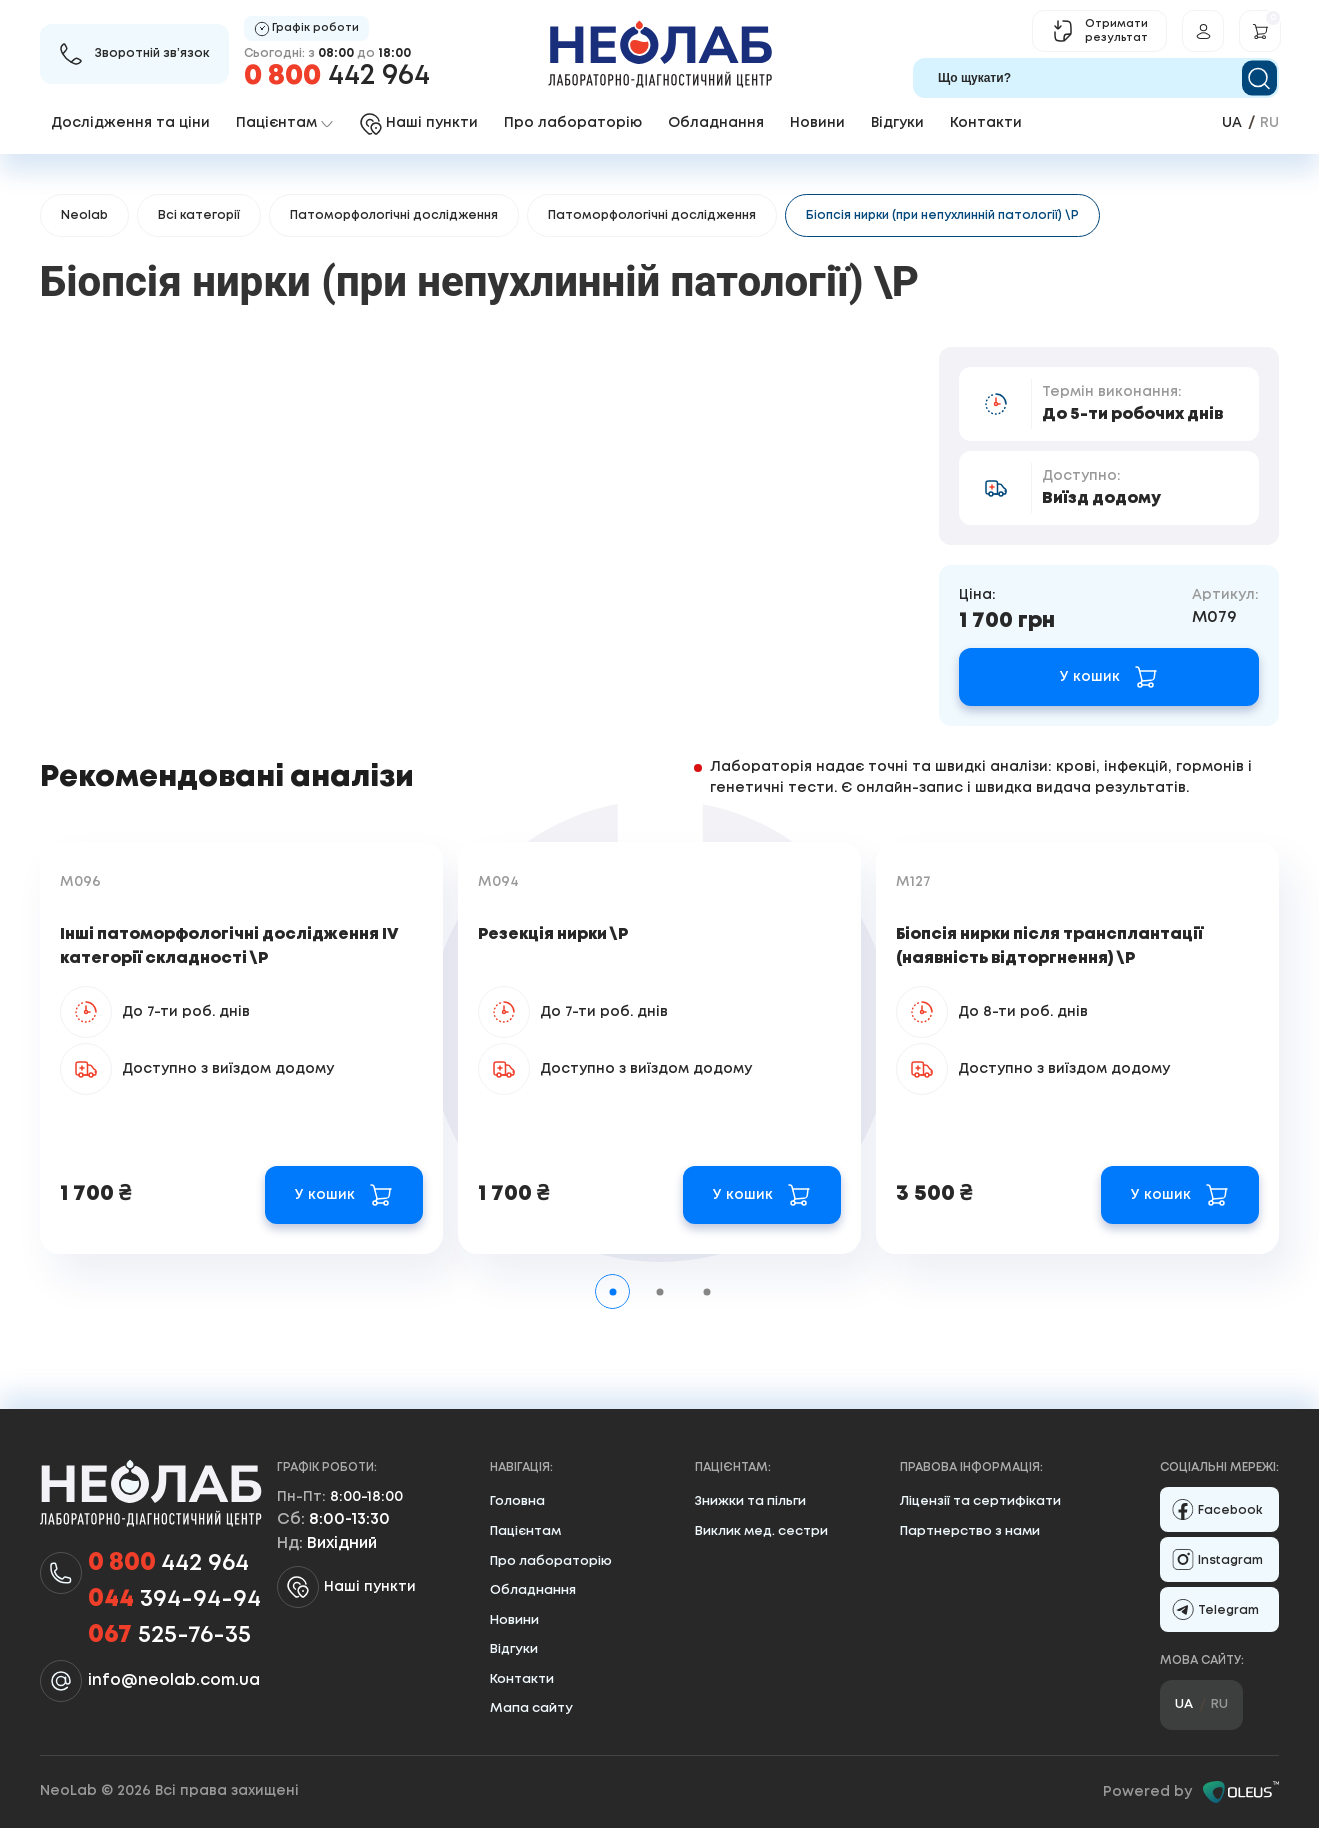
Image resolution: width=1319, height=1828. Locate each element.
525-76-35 (169, 1636)
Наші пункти (346, 1587)
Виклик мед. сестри (761, 1531)
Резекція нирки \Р (553, 934)
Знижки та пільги (750, 1501)
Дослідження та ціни (130, 123)
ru (1269, 123)
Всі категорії (199, 215)
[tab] (612, 1291)
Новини (817, 123)
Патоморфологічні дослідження (394, 215)
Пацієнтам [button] (284, 123)
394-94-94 (174, 1600)
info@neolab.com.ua (174, 1680)
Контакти (986, 123)
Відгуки (897, 123)
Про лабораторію (573, 123)
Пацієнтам (525, 1531)
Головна (517, 1501)
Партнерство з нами (970, 1531)
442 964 (337, 76)
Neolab (84, 215)
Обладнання (716, 123)
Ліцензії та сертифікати (980, 1501)
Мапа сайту (531, 1708)
